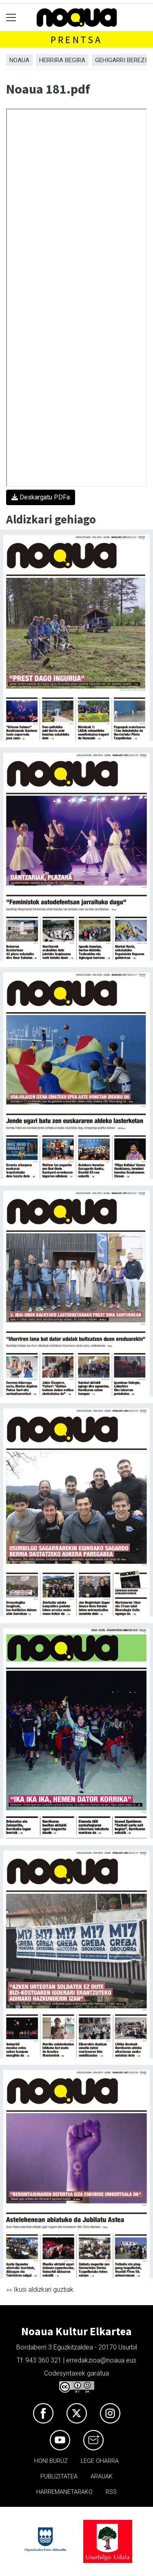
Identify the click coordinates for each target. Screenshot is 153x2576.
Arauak (102, 2476)
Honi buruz (51, 2461)
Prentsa (76, 39)
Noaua (19, 60)
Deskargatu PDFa (40, 497)
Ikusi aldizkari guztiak (43, 2289)
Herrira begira (62, 60)
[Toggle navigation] (11, 18)
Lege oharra (100, 2461)
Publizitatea (59, 2476)
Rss (111, 2492)
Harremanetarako (64, 2492)
